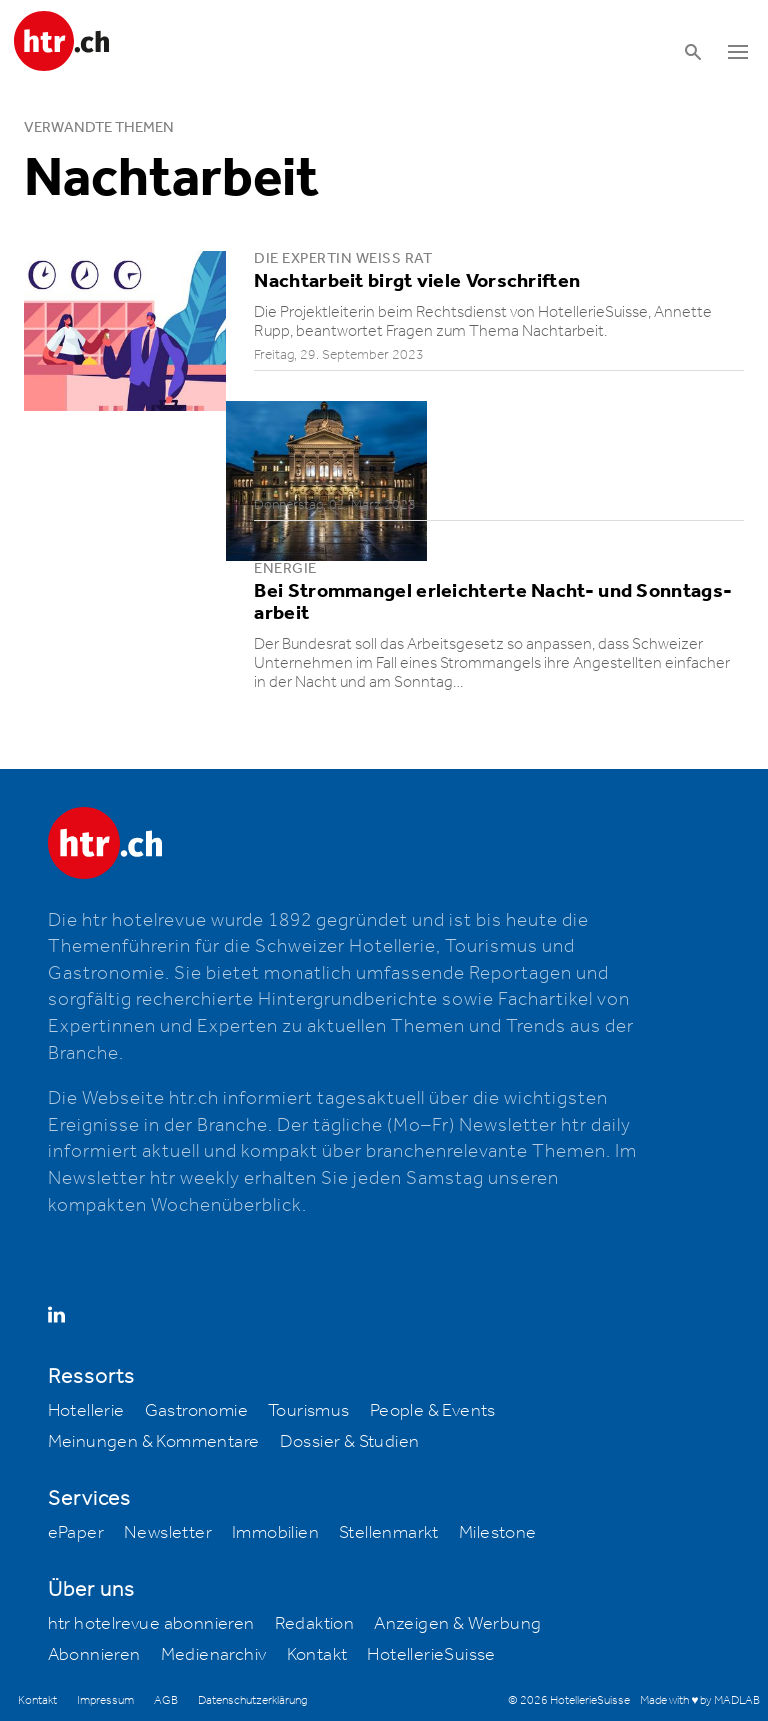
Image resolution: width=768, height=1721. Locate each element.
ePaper (76, 1533)
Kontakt (317, 1655)
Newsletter (168, 1533)
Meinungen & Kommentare (154, 1442)
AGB (166, 1700)
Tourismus (309, 1411)
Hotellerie (86, 1411)
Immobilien (275, 1533)
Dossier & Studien (350, 1442)
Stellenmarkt (389, 1533)
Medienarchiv (214, 1655)
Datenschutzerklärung (252, 1700)
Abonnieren (94, 1655)
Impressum (105, 1700)
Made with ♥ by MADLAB (700, 1700)
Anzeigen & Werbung (457, 1624)
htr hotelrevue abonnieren (151, 1624)
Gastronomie (196, 1411)
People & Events (433, 1411)
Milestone (498, 1533)
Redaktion (315, 1624)
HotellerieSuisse (431, 1655)
